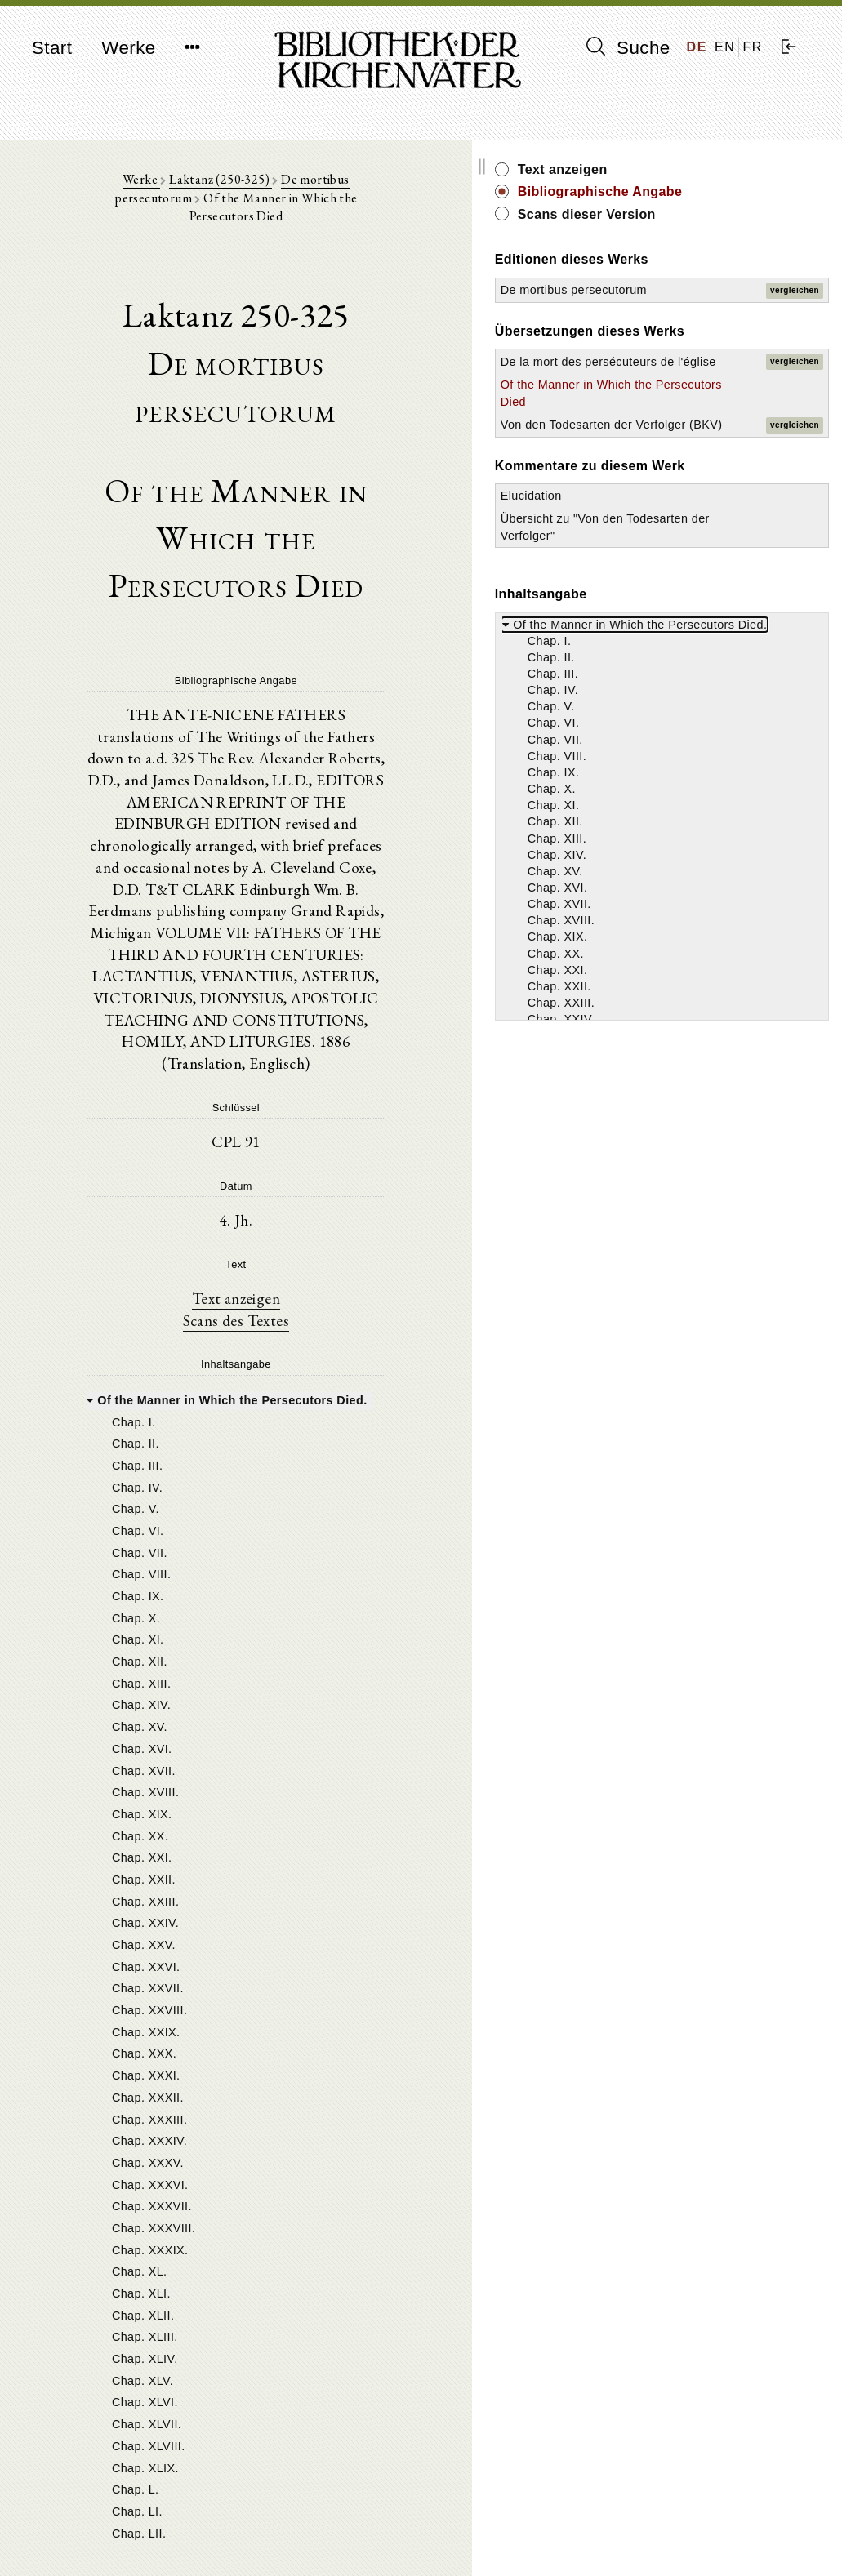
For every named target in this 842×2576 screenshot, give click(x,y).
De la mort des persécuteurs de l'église (705, 429)
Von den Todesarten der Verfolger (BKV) (704, 541)
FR (752, 47)
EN (725, 47)
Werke (128, 48)
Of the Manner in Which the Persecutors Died (708, 486)
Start (52, 48)
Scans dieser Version (747, 232)
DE (697, 47)
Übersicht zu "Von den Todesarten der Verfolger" (714, 686)
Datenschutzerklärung (704, 2539)
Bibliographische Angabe (733, 200)
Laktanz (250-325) (187, 189)
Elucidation (691, 646)
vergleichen (794, 316)
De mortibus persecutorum (323, 189)
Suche (628, 47)
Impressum (676, 2523)
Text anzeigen (316, 1079)
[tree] (316, 1776)
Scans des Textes (316, 1102)
